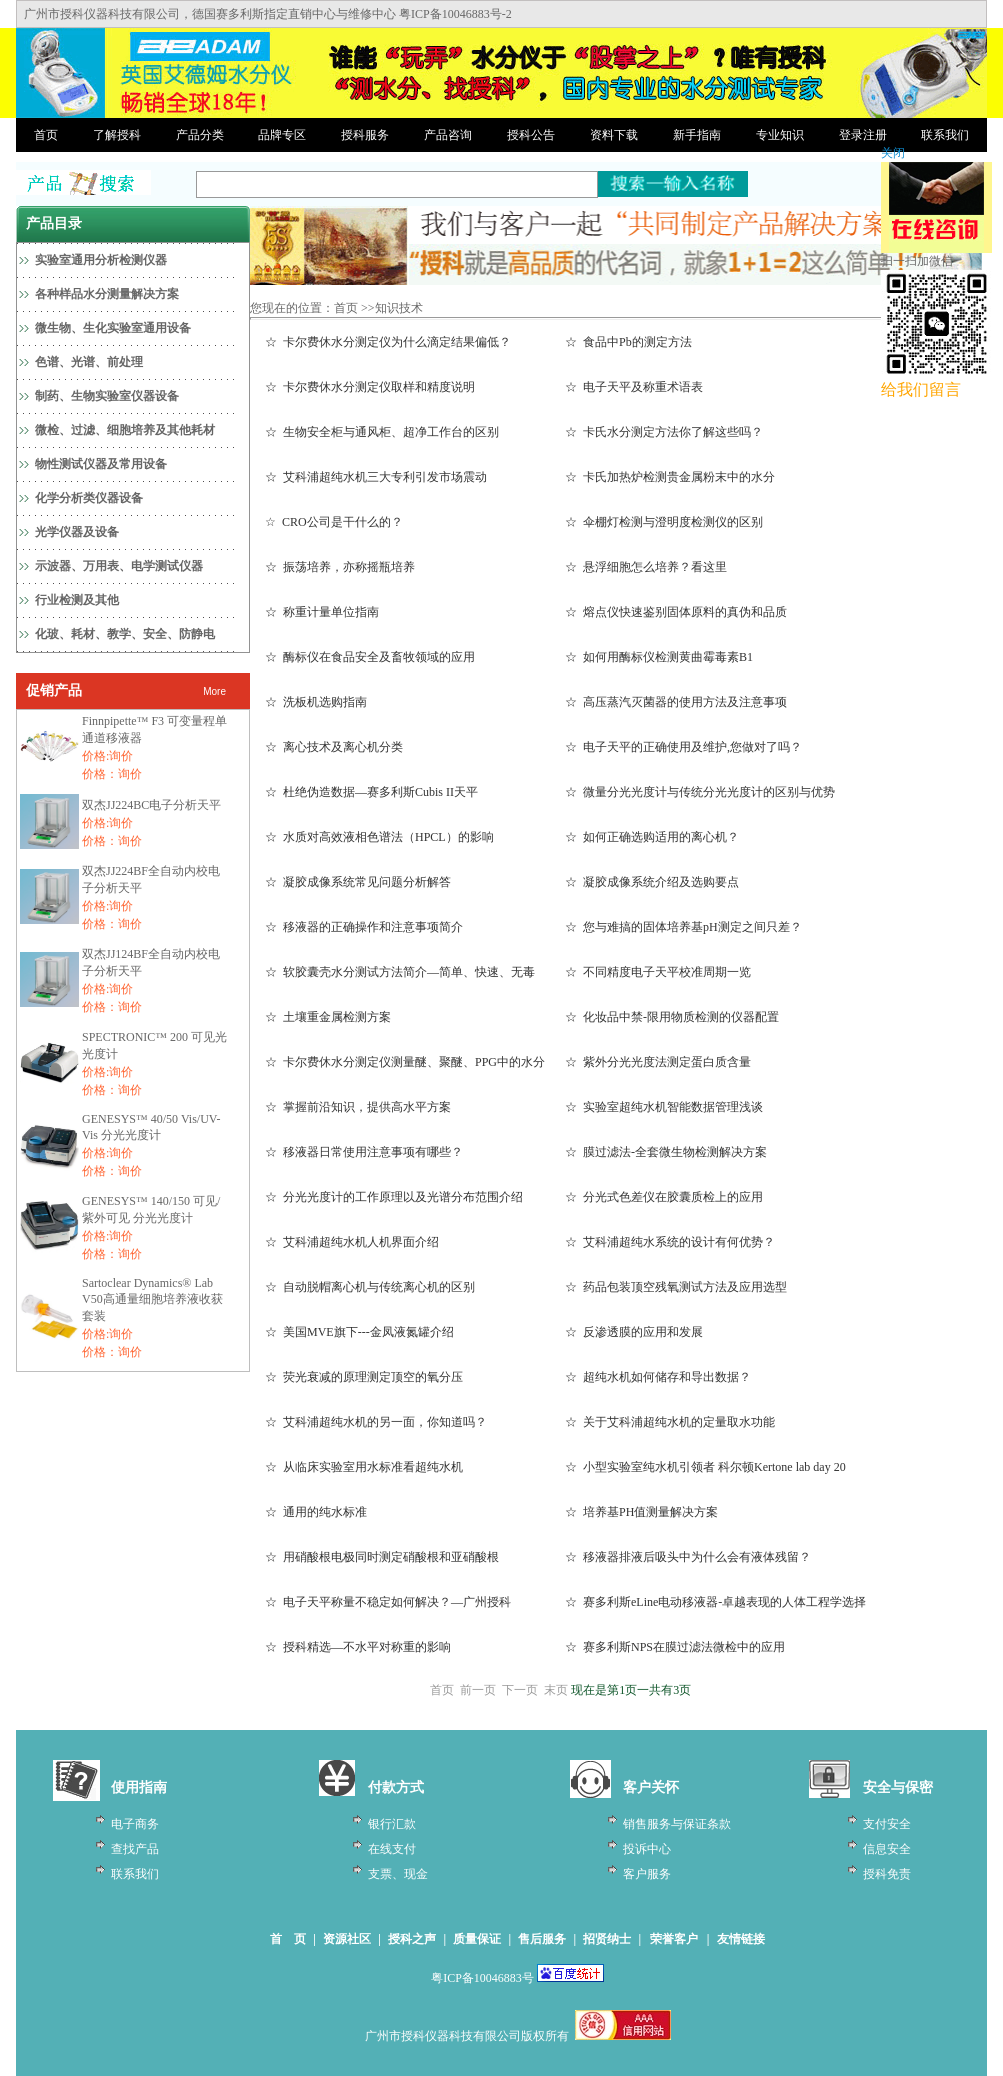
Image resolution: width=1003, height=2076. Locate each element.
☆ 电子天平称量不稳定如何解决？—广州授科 (388, 1602)
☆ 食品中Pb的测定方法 (628, 342)
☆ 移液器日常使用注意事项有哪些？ (364, 1152)
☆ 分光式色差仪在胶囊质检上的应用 (664, 1197)
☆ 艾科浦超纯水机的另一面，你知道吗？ (376, 1422)
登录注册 (863, 135)
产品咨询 (448, 135)
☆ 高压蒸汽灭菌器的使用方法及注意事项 (676, 702)
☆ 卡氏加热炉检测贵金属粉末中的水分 (670, 477)
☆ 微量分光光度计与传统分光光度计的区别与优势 (700, 792)
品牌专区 (282, 135)
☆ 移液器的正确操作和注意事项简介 (364, 927)
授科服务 (365, 135)
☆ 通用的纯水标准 (316, 1512)
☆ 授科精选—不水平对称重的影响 (358, 1647)
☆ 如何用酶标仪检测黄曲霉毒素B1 (659, 657)
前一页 (478, 1690)
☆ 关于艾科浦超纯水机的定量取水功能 (670, 1422)
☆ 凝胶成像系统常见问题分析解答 (358, 882)
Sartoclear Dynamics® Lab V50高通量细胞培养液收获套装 (152, 1299)
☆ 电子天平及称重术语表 (634, 387)
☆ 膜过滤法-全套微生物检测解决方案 (666, 1152)
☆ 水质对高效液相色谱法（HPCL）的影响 (379, 837)
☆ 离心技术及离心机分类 (334, 747)
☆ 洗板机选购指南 (316, 702)
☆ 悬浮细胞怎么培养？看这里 (646, 567)
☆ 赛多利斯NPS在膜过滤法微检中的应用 (675, 1647)
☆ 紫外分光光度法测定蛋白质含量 (658, 1062)
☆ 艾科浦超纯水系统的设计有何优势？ (670, 1242)
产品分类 (200, 135)
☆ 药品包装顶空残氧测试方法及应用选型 (676, 1287)
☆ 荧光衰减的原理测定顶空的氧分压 (364, 1377)
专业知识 (780, 135)
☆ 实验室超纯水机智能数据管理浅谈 (664, 1107)
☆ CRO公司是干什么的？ (334, 522)
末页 (556, 1690)
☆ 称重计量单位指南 (322, 612)
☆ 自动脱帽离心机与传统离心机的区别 (370, 1287)
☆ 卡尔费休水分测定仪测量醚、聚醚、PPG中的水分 (405, 1062)
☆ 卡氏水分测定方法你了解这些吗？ (664, 432)
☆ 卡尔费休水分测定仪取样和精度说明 (370, 387)
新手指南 (697, 135)
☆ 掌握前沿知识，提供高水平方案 (358, 1107)
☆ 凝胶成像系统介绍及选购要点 (652, 882)
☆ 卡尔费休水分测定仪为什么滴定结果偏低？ (388, 342)
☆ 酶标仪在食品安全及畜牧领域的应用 (370, 657)
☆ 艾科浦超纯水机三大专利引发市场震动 (376, 477)
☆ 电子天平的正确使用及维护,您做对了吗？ (683, 747)
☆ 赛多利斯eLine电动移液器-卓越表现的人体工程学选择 (715, 1602)
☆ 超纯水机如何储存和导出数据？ (658, 1377)
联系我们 (945, 135)
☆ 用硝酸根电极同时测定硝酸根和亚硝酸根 (382, 1557)
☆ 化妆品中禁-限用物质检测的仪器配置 (672, 1017)
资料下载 (614, 135)
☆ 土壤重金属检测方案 (328, 1017)
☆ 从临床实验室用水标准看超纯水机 (364, 1467)
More (214, 691)
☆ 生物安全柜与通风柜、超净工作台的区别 (382, 432)
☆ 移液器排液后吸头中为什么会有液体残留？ (688, 1557)
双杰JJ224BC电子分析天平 (151, 805)
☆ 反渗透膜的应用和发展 (634, 1332)
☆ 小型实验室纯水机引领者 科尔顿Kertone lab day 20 (705, 1467)
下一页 (520, 1690)
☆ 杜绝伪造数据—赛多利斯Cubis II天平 (371, 792)
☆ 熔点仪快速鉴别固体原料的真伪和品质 (676, 612)
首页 (46, 135)
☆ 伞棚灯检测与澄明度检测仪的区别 (664, 522)
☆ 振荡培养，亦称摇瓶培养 (340, 567)
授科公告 (531, 135)
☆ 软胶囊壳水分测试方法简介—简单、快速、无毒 (400, 972)
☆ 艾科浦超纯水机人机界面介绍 (352, 1242)
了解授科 (117, 135)
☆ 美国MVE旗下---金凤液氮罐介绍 (359, 1332)
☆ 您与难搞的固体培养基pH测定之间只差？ (683, 927)
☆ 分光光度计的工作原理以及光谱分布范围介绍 (394, 1197)
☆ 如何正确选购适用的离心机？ (652, 837)
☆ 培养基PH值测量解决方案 (641, 1512)
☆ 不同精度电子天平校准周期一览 (658, 972)
